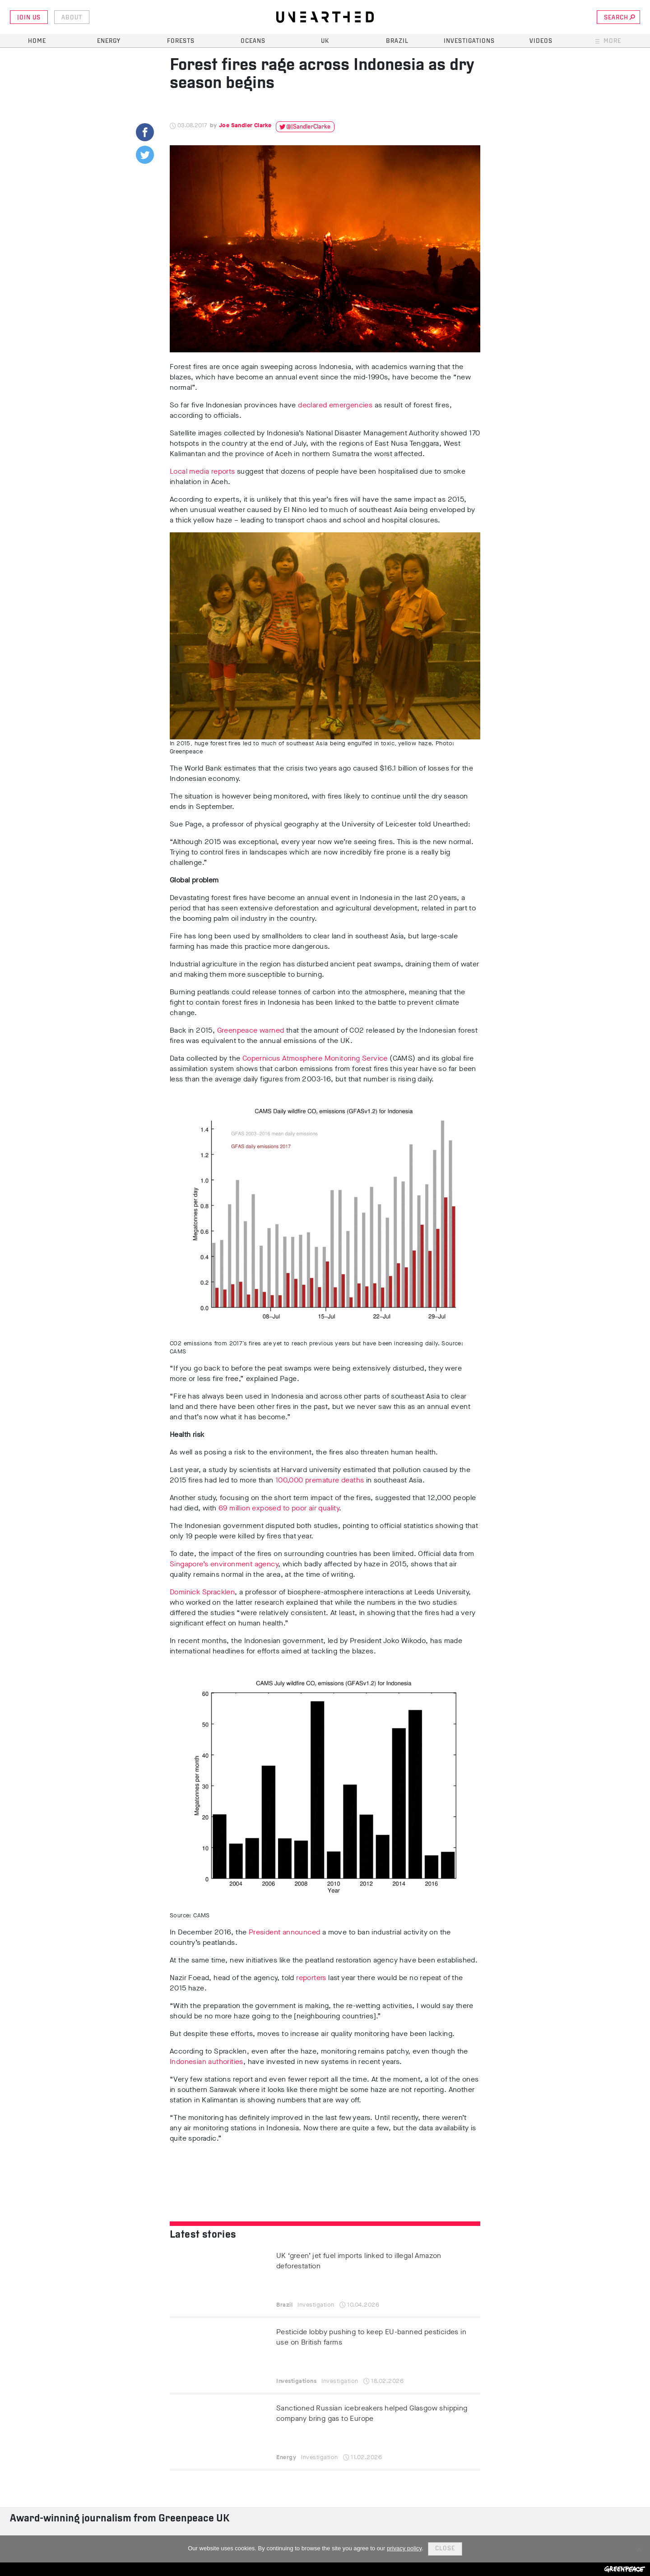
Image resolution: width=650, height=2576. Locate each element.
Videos (540, 41)
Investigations (469, 41)
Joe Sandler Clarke (245, 125)
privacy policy (404, 2548)
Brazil (397, 41)
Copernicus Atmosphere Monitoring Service (315, 1058)
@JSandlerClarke (308, 127)
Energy (109, 41)
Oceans (253, 41)
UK (325, 41)
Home (37, 41)
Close (445, 2549)
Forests (181, 41)
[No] (638, 2548)
